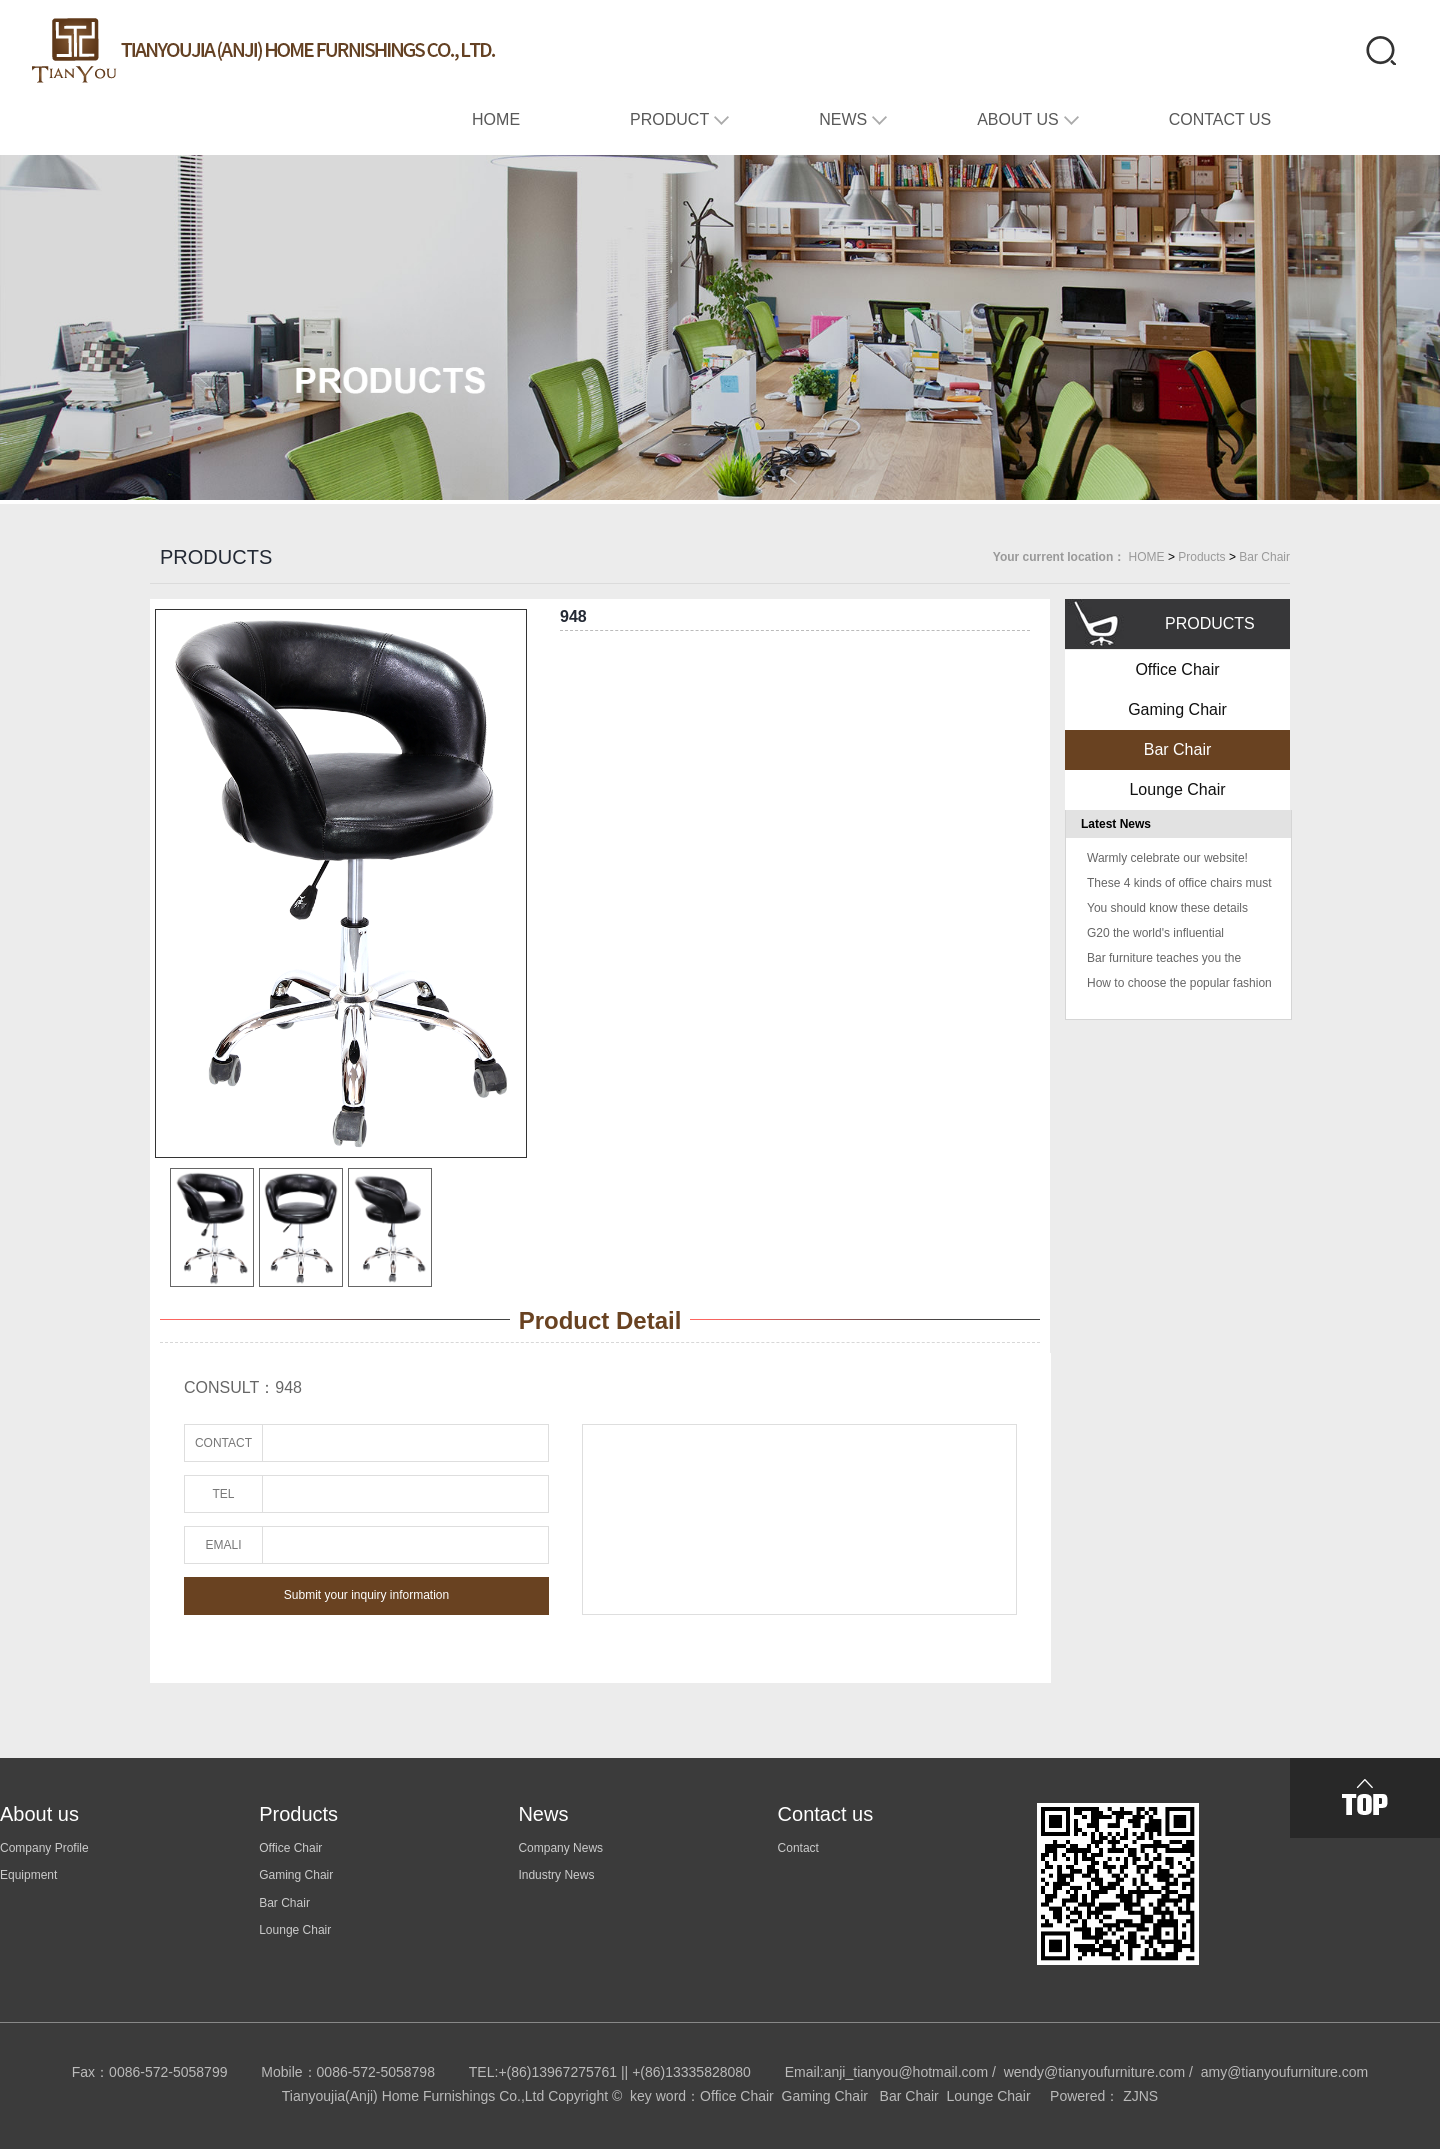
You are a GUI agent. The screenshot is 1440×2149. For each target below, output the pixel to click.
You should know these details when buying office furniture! (1167, 910)
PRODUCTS (216, 557)
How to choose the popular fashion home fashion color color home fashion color (1179, 985)
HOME (1147, 557)
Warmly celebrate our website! (1167, 858)
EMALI (223, 1545)
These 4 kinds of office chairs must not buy (1179, 885)
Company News (560, 1848)
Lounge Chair (1177, 789)
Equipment (28, 1875)
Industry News (556, 1875)
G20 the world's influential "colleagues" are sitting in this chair (1165, 935)
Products (1201, 557)
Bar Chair (1264, 557)
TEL (223, 1494)
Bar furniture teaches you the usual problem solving (1164, 960)
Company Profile (44, 1848)
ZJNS (1140, 2096)
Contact (798, 1848)
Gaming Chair (1177, 709)
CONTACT (223, 1443)
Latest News (1116, 824)
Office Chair (1177, 669)
